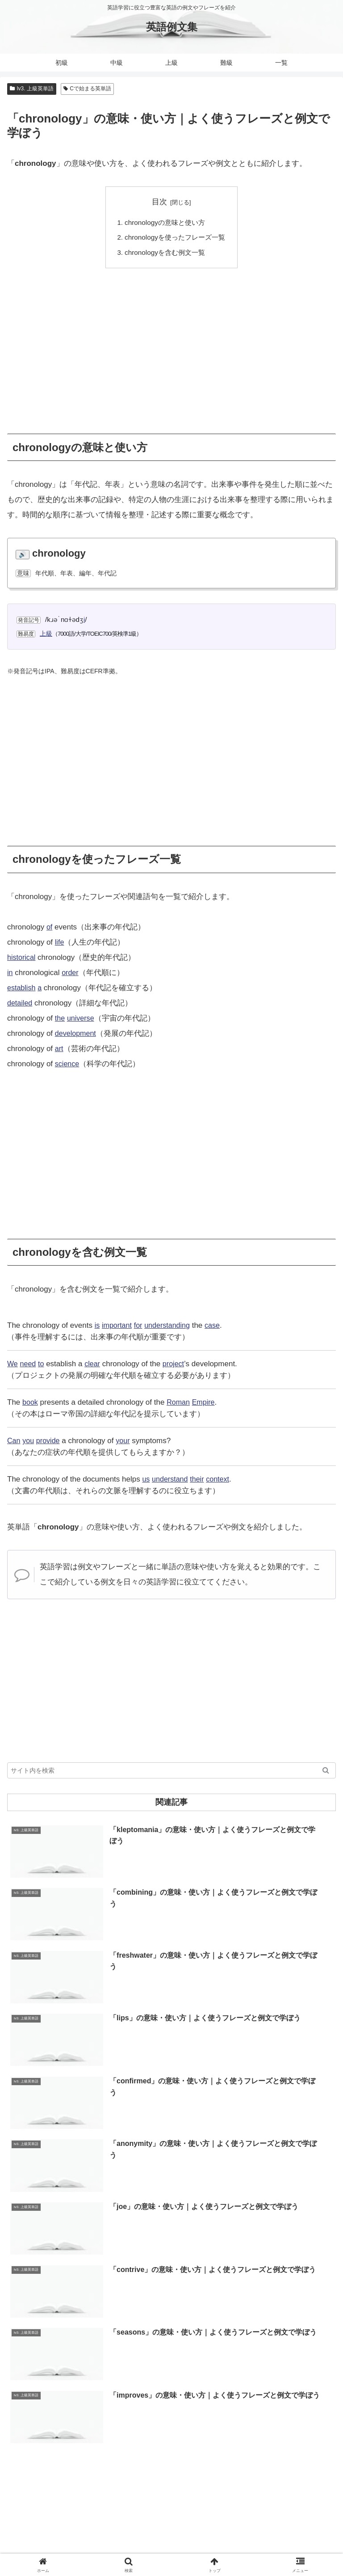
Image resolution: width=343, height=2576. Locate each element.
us (146, 1479)
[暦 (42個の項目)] (324, 2441)
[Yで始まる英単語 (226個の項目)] (304, 2426)
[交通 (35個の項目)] (60, 2456)
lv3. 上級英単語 (32, 88)
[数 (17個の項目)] (324, 2456)
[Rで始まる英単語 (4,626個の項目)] (40, 2381)
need (29, 1364)
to (43, 1364)
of (49, 927)
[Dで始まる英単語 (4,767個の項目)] (303, 2366)
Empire (206, 1402)
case (218, 1326)
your (126, 1441)
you (29, 1441)
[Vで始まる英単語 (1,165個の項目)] (277, 2411)
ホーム (59, 2534)
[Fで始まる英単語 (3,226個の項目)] (95, 2396)
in (10, 972)
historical (22, 957)
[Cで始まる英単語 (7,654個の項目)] (106, 2366)
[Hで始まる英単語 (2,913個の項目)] (155, 2396)
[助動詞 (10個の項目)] (120, 2471)
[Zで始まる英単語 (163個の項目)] (37, 2441)
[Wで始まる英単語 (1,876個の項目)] (157, 2411)
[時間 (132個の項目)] (105, 2441)
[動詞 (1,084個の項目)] (321, 2411)
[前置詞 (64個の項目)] (206, 2441)
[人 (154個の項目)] (78, 2441)
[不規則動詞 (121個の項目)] (166, 2441)
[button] (326, 1771)
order (71, 972)
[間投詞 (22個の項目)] (239, 2456)
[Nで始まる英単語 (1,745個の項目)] (217, 2411)
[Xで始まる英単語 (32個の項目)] (103, 2456)
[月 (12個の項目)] (72, 2471)
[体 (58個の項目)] (300, 2441)
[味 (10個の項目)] (169, 2471)
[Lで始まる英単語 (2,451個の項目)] (276, 2396)
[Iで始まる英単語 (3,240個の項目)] (36, 2396)
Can (14, 1441)
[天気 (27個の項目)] (209, 2456)
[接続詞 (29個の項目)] (178, 2456)
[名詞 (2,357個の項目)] (321, 2396)
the (60, 1018)
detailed (20, 1003)
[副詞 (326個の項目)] (255, 2426)
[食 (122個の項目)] (132, 2441)
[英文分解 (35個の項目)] (26, 2456)
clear (94, 1364)
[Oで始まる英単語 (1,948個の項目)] (97, 2411)
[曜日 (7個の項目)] (263, 2471)
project (176, 1364)
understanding (171, 1326)
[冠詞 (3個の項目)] (311, 2471)
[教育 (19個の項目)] (270, 2456)
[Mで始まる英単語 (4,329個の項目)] (171, 2381)
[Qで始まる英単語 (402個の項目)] (205, 2426)
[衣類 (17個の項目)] (299, 2456)
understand (171, 1479)
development (76, 1033)
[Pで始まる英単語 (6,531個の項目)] (172, 2366)
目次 (159, 202)
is (97, 1326)
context (221, 1479)
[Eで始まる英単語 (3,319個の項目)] (303, 2381)
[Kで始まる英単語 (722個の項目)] (78, 2426)
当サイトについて (171, 2534)
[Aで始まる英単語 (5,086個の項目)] (237, 2366)
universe (81, 1018)
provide (50, 1441)
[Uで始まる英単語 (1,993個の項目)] (37, 2411)
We (12, 1364)
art (59, 1048)
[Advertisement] (171, 344)
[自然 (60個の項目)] (273, 2441)
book (30, 1402)
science (68, 1064)
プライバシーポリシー (255, 2547)
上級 (46, 633)
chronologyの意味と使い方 (165, 222)
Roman (179, 1402)
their (199, 1479)
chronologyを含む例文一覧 (165, 252)
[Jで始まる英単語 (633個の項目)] (141, 2426)
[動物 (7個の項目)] (214, 2471)
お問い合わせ (283, 2534)
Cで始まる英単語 (87, 88)
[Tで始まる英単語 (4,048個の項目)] (237, 2381)
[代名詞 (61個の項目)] (241, 2441)
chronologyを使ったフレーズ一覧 (175, 237)
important (118, 1326)
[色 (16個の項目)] (29, 2471)
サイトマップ (87, 2547)
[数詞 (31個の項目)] (147, 2456)
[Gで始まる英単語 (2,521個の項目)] (216, 2396)
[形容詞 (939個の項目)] (26, 2426)
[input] (171, 1771)
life (60, 942)
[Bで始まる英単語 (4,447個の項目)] (106, 2381)
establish (22, 988)
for (140, 1326)
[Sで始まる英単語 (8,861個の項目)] (40, 2366)
